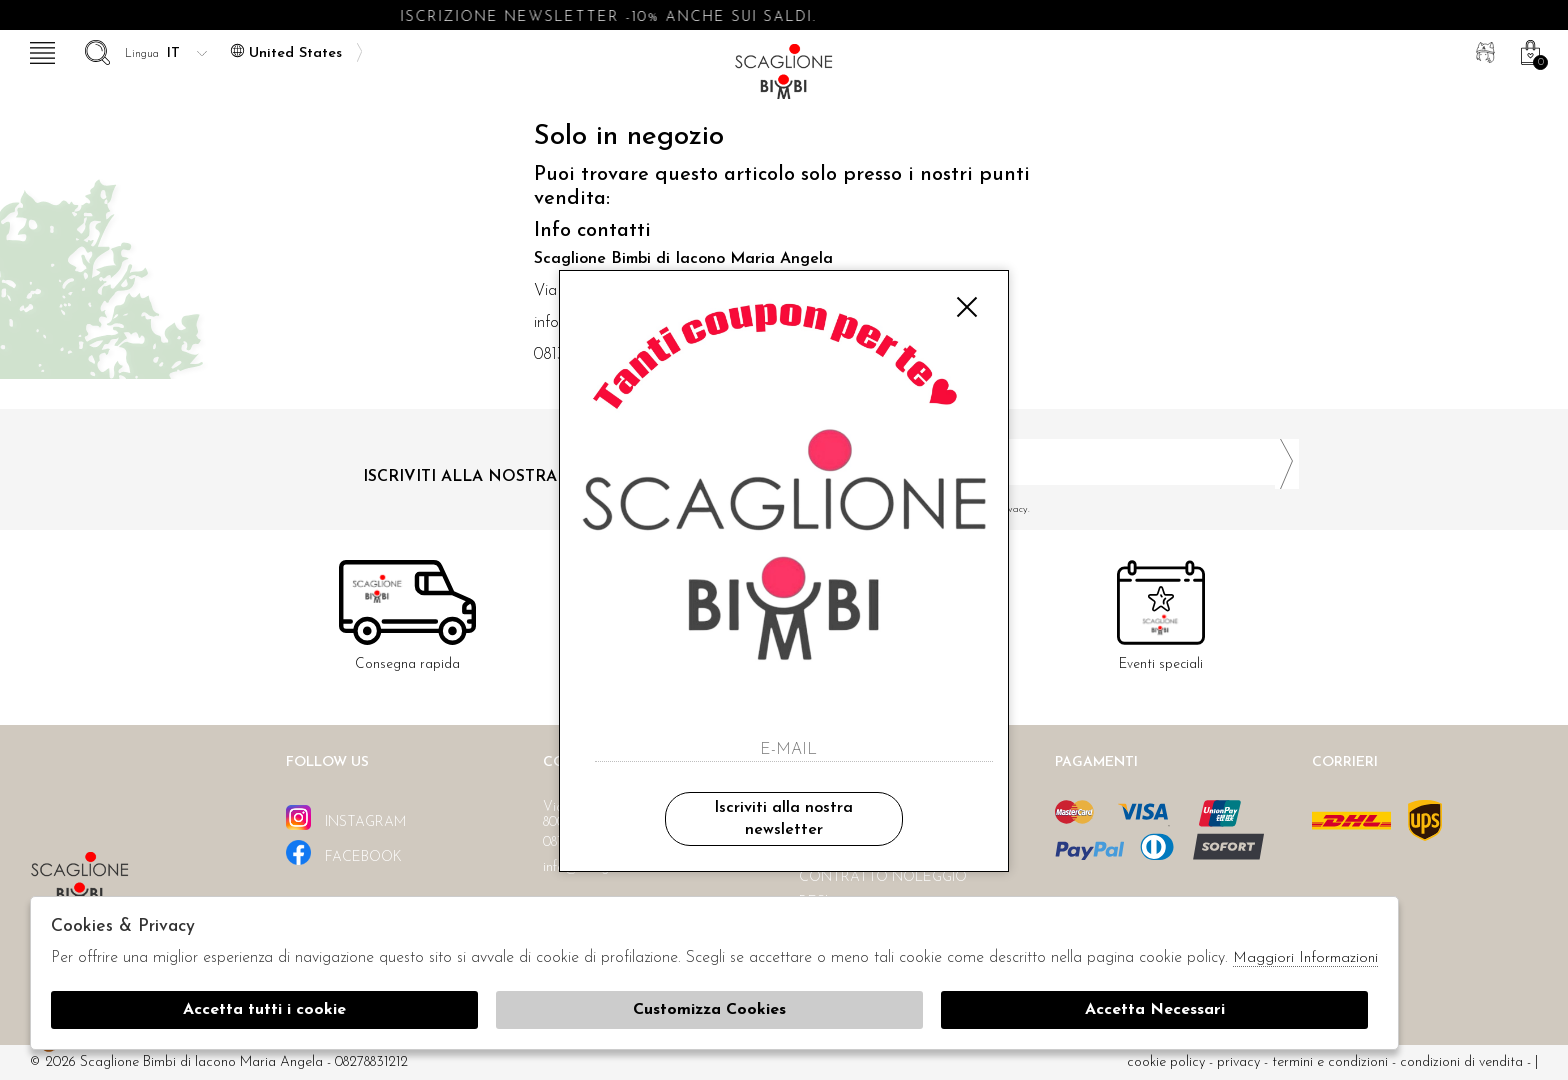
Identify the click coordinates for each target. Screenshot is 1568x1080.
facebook (344, 852)
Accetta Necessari (1155, 1010)
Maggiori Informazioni (1305, 958)
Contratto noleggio (883, 877)
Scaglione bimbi (784, 77)
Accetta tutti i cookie (264, 1010)
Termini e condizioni (1330, 1062)
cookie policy (1166, 1062)
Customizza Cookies (709, 1010)
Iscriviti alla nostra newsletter (783, 819)
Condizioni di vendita (1461, 1062)
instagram (346, 817)
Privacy (1238, 1062)
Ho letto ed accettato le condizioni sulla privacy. (1049, 509)
